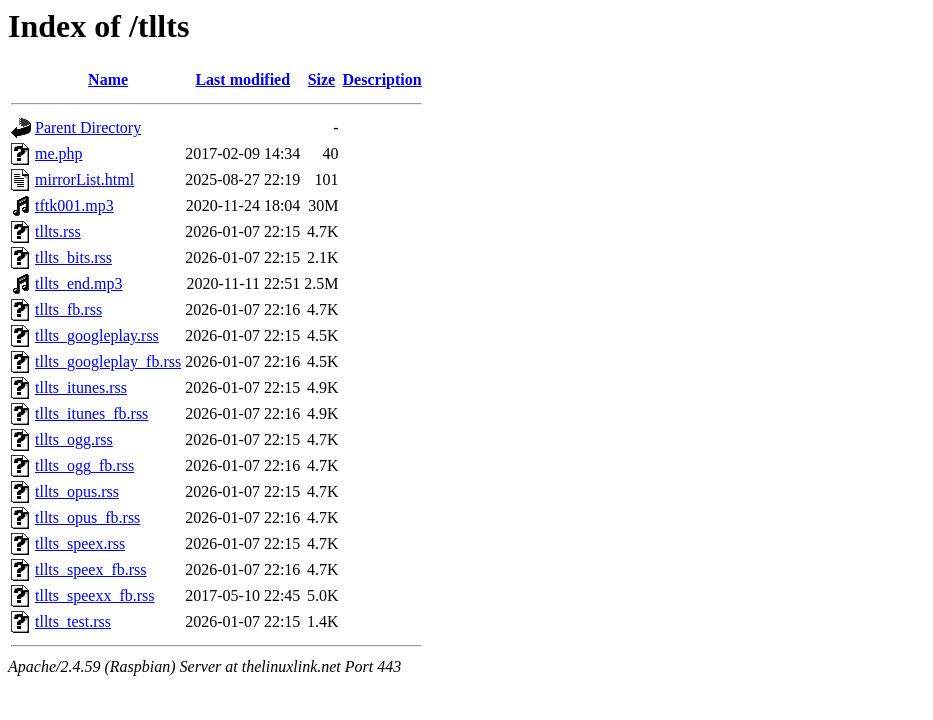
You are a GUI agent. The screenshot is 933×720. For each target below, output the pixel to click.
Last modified (242, 79)
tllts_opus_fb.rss (87, 517)
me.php (59, 153)
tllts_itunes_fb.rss (91, 413)
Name (108, 79)
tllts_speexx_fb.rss (95, 595)
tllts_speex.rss (80, 543)
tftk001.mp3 (74, 205)
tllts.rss (58, 231)
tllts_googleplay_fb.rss (108, 361)
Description (382, 79)
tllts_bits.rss (73, 257)
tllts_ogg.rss (74, 439)
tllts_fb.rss (68, 309)
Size (322, 79)
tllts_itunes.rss (81, 387)
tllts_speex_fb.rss (91, 569)
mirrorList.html (84, 179)
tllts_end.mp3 (79, 283)
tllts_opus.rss (77, 491)
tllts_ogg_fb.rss (84, 465)
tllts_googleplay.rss (97, 335)
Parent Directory (88, 127)
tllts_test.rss (73, 621)
